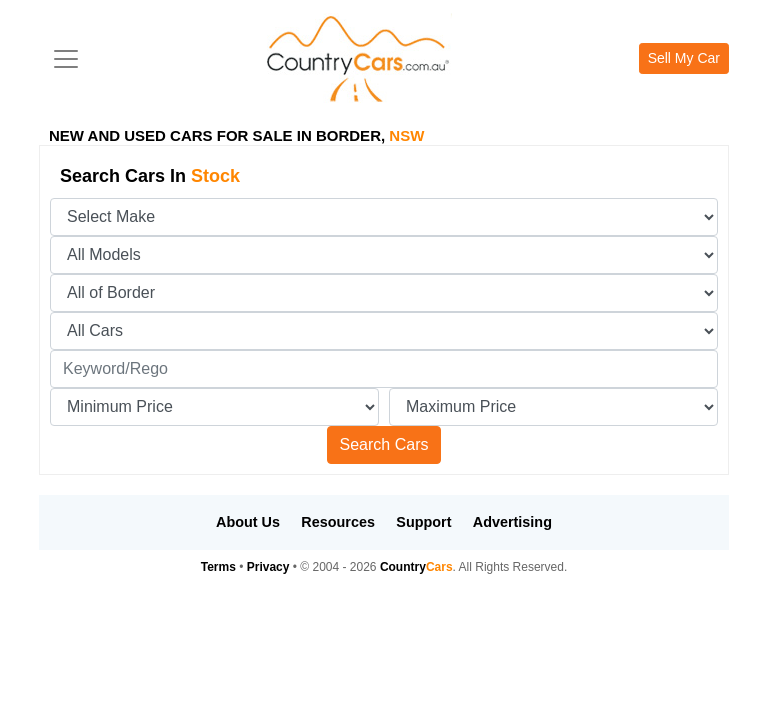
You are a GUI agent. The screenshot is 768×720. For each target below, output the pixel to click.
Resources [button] (338, 522)
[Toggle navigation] (66, 59)
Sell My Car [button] (684, 58)
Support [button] (423, 522)
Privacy (268, 567)
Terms (218, 567)
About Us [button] (248, 522)
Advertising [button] (512, 522)
